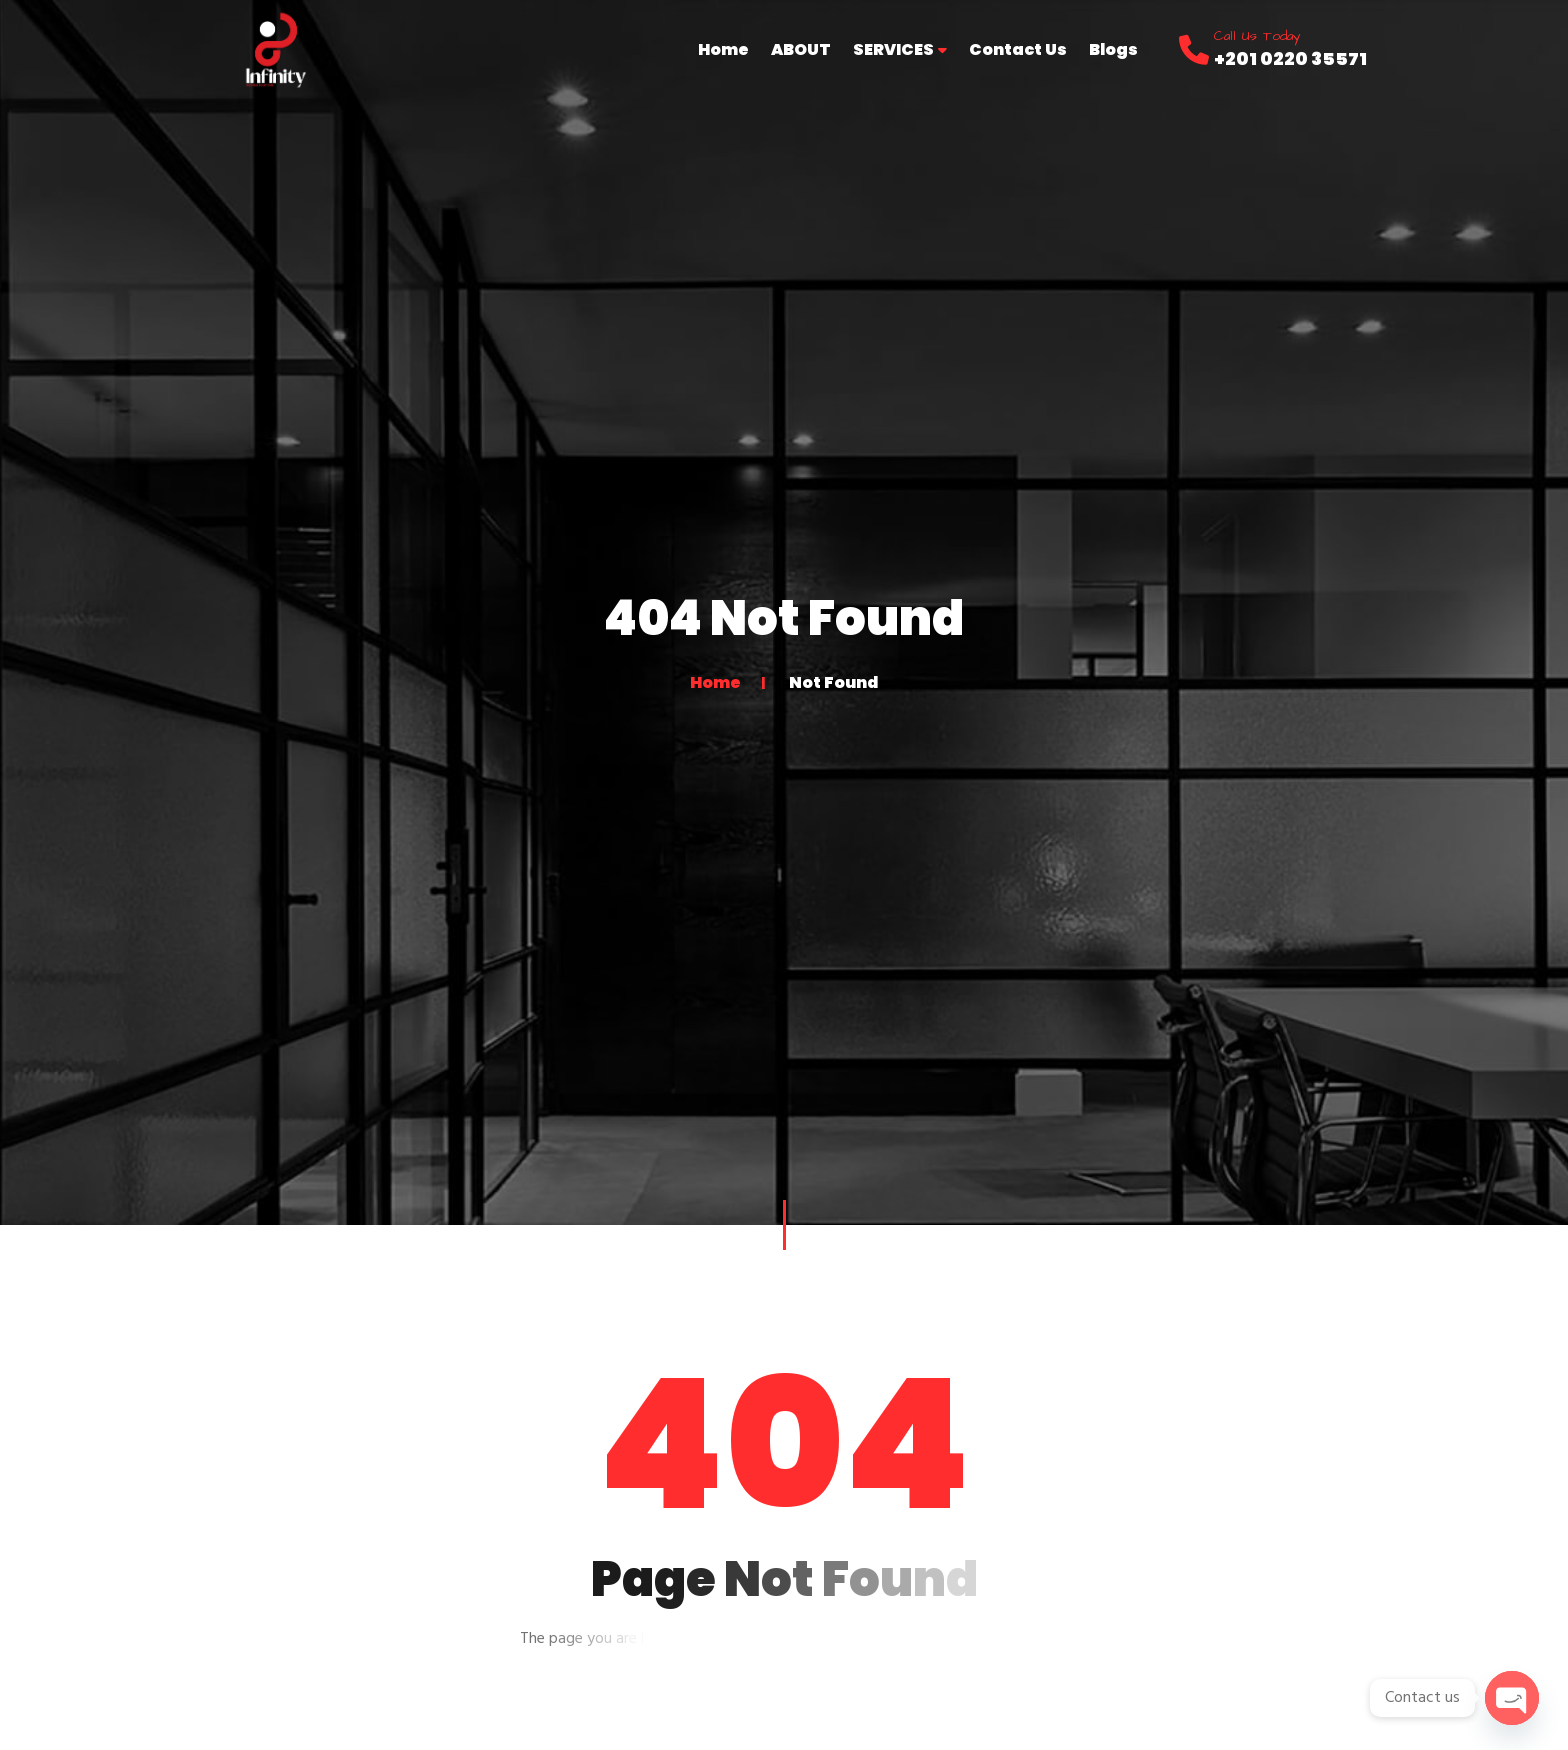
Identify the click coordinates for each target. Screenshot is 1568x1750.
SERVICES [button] (900, 49)
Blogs (1113, 49)
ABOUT (801, 49)
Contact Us (1018, 49)
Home (723, 49)
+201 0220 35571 (1290, 58)
